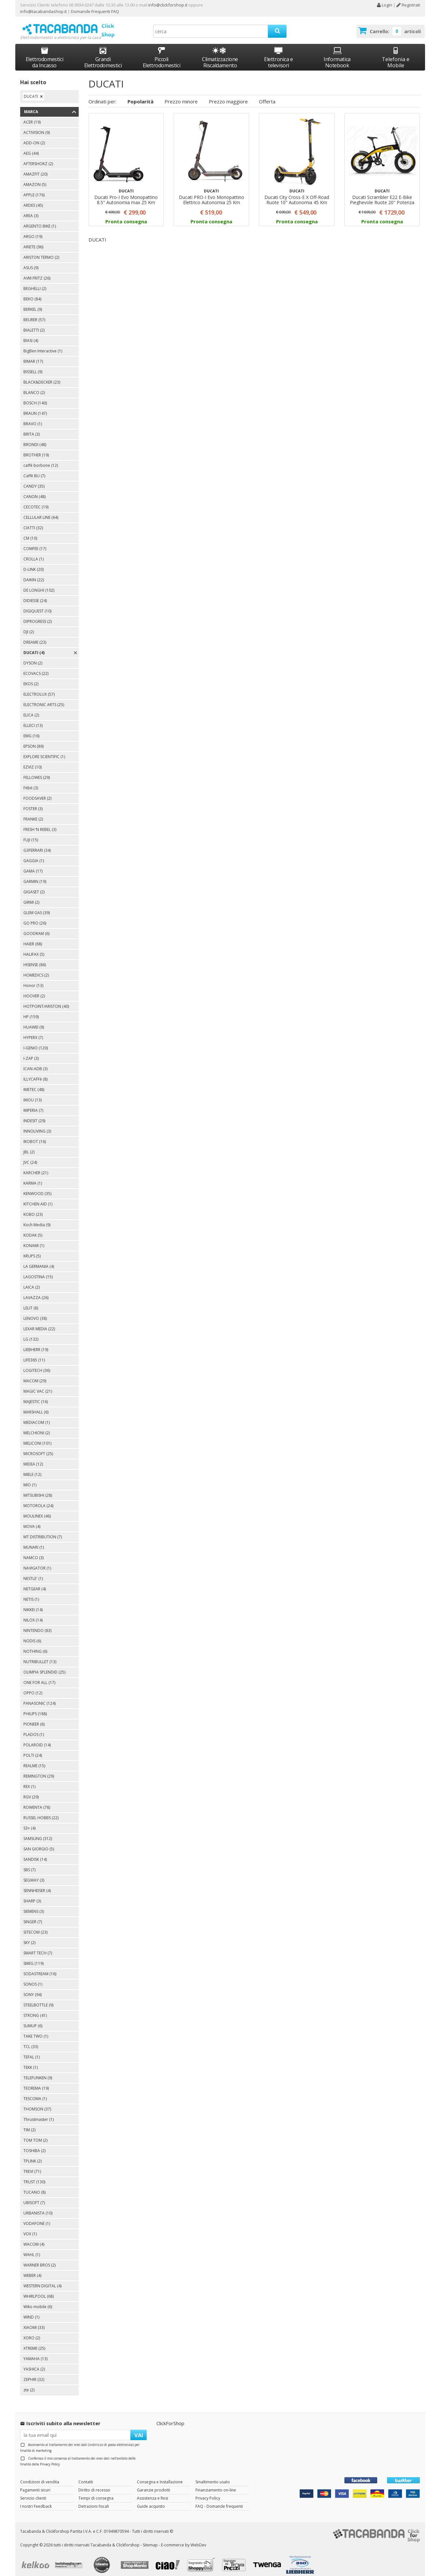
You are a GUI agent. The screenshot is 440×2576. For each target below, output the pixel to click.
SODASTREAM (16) (39, 1968)
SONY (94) (32, 1988)
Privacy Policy (50, 2458)
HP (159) (31, 1011)
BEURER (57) (34, 314)
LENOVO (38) (35, 1312)
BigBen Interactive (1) (42, 345)
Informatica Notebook (337, 51)
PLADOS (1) (33, 1728)
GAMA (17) (33, 865)
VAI (138, 2429)
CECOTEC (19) (35, 501)
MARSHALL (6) (35, 1406)
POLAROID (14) (37, 1739)
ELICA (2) (31, 709)
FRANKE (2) (33, 813)
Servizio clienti (33, 2492)
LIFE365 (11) (34, 1354)
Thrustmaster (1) (38, 2113)
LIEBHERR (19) (35, 1344)
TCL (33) (30, 2041)
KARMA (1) (32, 1177)
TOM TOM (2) (35, 2134)
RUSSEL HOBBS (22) (41, 1812)
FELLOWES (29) (36, 771)
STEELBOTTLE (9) (38, 1999)
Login (384, 5)
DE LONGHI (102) (38, 584)
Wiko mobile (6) (37, 2301)
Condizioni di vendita (39, 2475)
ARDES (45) (33, 199)
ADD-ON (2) (34, 137)
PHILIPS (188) (35, 1708)
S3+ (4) (29, 1822)
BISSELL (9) (32, 366)
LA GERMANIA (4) (38, 1260)
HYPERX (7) (33, 1031)
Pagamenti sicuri (35, 2484)
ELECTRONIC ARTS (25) (43, 699)
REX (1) (29, 1780)
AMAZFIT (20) (35, 168)
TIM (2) (29, 2124)
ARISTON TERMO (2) (41, 251)
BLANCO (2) (34, 386)
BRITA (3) (31, 428)
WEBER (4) (32, 2269)
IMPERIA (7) (33, 1104)
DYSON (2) (32, 657)
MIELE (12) (32, 1468)
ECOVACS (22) (35, 667)
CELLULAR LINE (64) (40, 511)
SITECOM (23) (35, 1926)
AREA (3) (30, 210)
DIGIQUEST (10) (37, 605)
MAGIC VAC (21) (37, 1385)
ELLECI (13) (33, 719)
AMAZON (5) (34, 178)
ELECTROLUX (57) (39, 688)
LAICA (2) (31, 1281)
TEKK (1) (30, 2061)
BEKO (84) (32, 293)
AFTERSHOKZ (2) (38, 158)
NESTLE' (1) (33, 1572)
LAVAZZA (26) (35, 1292)
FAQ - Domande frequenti (219, 2500)
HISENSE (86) (34, 959)
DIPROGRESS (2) (37, 615)
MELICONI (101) (37, 1437)
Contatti (85, 2475)
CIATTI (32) (33, 522)
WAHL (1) (31, 2249)
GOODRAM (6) (36, 927)
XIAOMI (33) (34, 2321)
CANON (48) (34, 490)
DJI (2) (28, 626)
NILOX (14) (33, 1614)
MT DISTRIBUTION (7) (42, 1531)
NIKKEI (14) (33, 1604)
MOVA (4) (31, 1520)
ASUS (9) (30, 262)
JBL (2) (28, 1146)
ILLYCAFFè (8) (35, 1073)
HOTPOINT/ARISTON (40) (46, 1000)
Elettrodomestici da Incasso (44, 51)
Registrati (408, 5)
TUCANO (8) (34, 2186)
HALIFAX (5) (33, 948)
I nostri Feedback (36, 2500)
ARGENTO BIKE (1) (39, 220)
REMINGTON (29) (38, 1770)
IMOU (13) (32, 1094)
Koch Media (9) (36, 1219)
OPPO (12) (32, 1687)
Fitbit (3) (30, 782)
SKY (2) (29, 1936)
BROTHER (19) (36, 449)
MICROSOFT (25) (38, 1448)
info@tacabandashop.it (43, 11)
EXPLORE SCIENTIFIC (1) (44, 751)
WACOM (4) (33, 2238)
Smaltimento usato (212, 2475)
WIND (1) (31, 2311)
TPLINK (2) (32, 2155)
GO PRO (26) (34, 917)
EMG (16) (31, 730)
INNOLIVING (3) (37, 1125)
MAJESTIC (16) (35, 1396)
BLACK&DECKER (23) (41, 376)
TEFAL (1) (31, 2051)
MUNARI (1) (33, 1541)
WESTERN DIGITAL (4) (42, 2280)
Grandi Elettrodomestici (103, 51)
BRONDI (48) (34, 438)
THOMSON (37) (37, 2103)
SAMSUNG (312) (37, 1832)
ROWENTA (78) (36, 1801)
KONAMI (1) (33, 1239)
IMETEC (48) (33, 1083)
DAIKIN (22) (33, 574)
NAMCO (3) (33, 1552)
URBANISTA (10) (37, 2207)
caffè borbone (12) (40, 459)
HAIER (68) (32, 938)
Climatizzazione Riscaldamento (220, 56)
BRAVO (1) (32, 418)
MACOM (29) (34, 1375)
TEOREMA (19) (36, 2082)
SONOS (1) (32, 1978)
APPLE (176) (34, 189)
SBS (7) (29, 1864)
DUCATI (31, 90)
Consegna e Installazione (160, 2475)
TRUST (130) (34, 2176)
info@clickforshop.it (167, 5)
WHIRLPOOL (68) (38, 2290)
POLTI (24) (32, 1749)
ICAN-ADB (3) (35, 1063)
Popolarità (140, 95)
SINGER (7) (32, 1916)
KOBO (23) (33, 1208)
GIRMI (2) (31, 896)
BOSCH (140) (35, 397)
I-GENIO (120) (35, 1042)
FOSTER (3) (33, 803)
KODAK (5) (32, 1229)
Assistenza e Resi (152, 2492)
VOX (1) (30, 2228)
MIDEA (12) (33, 1458)
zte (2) (28, 2384)
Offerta (267, 95)
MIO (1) (29, 1479)
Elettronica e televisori (278, 51)
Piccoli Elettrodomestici (161, 51)
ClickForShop (170, 2417)
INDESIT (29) (34, 1115)
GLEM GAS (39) (36, 907)
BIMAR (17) (33, 355)
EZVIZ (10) (32, 761)
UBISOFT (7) (34, 2197)
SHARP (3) (32, 1895)
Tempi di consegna (95, 2492)
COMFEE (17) (34, 542)
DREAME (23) (34, 636)
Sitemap (150, 2539)
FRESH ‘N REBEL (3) (39, 823)
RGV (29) (31, 1791)
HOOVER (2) (34, 990)
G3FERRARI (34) (37, 844)
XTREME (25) (34, 2342)
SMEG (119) (33, 1957)
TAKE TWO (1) (35, 2030)
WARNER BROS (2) (39, 2259)
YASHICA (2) (34, 2363)
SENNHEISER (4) (37, 1884)
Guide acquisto (151, 2500)
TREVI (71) (32, 2165)
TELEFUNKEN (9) (37, 2072)
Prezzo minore (181, 95)
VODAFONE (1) (36, 2217)
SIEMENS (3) (33, 1905)
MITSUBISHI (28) (37, 1489)
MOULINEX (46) (37, 1510)
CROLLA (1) (33, 553)
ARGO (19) (32, 230)
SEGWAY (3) (33, 1874)
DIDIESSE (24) (35, 595)
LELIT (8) (30, 1302)
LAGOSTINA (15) (38, 1271)
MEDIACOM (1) (36, 1416)
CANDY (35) (34, 480)
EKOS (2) (30, 678)
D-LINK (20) (33, 563)
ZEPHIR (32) (33, 2373)
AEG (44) (31, 147)
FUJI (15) (30, 834)
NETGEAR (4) (34, 1583)
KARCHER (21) (35, 1167)
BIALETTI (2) (34, 324)
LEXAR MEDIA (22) (39, 1323)
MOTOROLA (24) (38, 1500)
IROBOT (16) (34, 1135)
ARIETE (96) (33, 241)
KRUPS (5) (32, 1250)
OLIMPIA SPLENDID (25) (44, 1666)
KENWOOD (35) (37, 1187)
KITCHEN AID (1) (37, 1198)
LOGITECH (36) (36, 1364)
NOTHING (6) (35, 1645)
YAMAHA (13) (35, 2353)
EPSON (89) (33, 740)
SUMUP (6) (32, 2020)
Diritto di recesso (94, 2484)
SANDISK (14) (35, 1853)
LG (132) (30, 1333)
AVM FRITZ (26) (36, 272)
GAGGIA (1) (33, 855)
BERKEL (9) (32, 303)
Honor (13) (33, 979)
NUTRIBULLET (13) (39, 1656)
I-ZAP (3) (31, 1052)
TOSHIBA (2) (34, 2145)
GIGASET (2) (34, 886)
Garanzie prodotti (153, 2484)
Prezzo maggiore (228, 95)
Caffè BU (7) (34, 470)
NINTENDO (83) (37, 1624)
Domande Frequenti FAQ (94, 11)
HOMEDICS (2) (36, 969)
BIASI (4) (30, 334)
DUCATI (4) (34, 647)
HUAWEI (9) (33, 1021)
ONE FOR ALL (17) (39, 1676)
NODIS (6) (32, 1635)
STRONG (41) (35, 2009)
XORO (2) (31, 2332)
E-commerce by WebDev (183, 2539)
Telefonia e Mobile (395, 51)
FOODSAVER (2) (37, 792)
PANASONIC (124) (39, 1697)
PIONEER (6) (34, 1718)
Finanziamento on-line (215, 2484)
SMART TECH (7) (37, 1947)
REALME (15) (34, 1760)
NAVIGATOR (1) (37, 1562)
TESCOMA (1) (35, 2093)
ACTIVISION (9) (36, 126)
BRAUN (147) (35, 407)
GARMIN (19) (34, 875)
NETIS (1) (31, 1593)
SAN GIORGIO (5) (38, 1843)
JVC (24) (30, 1156)
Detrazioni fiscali (93, 2500)
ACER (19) (32, 116)
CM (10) (30, 532)
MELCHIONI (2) (36, 1427)
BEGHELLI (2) (34, 282)
